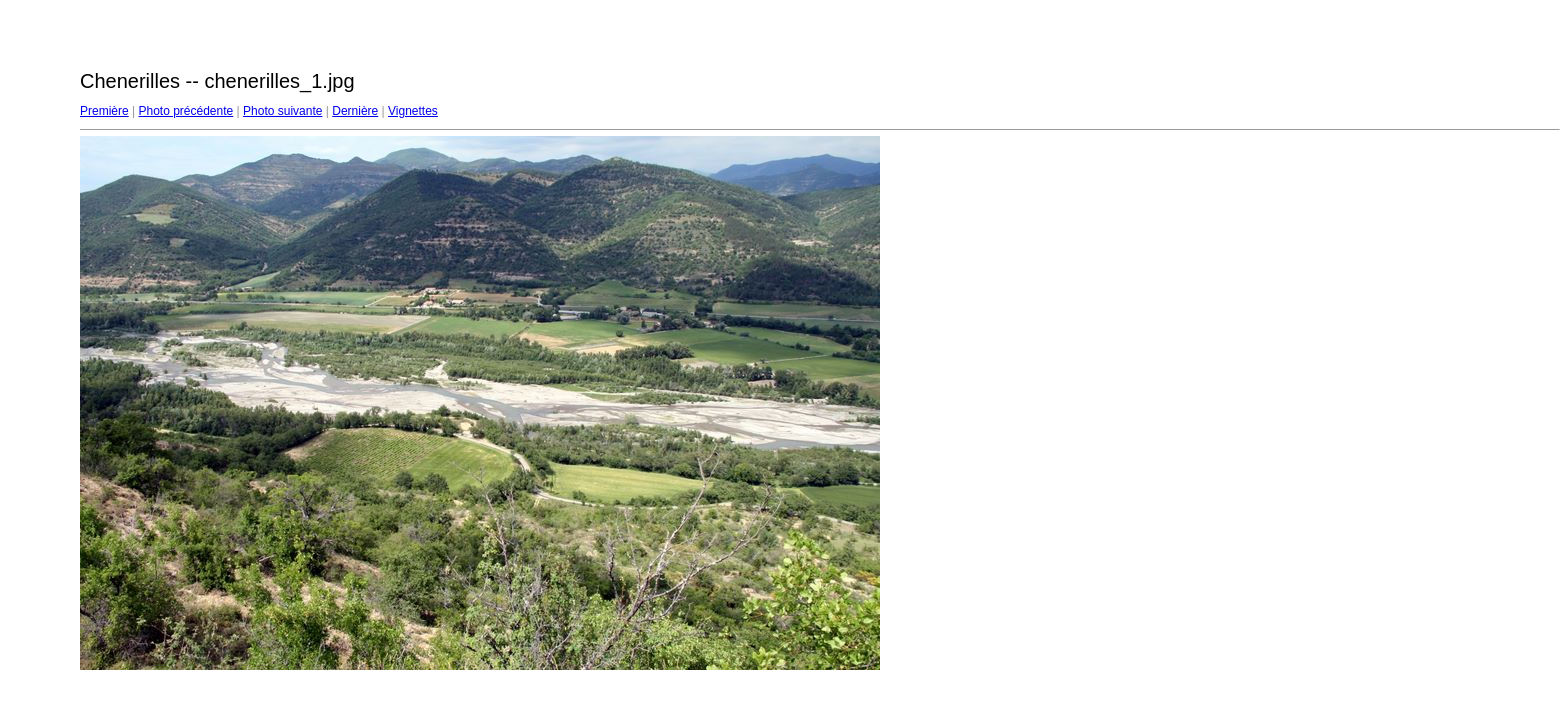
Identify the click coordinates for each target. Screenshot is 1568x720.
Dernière (355, 111)
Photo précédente (185, 111)
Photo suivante (282, 111)
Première (104, 111)
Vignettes (413, 111)
